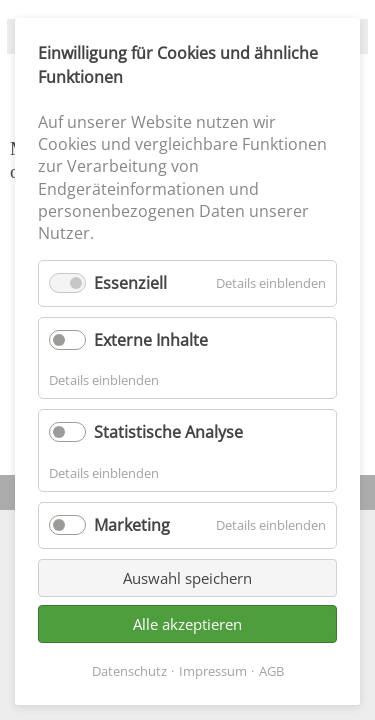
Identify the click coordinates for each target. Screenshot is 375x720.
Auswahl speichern (187, 578)
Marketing (132, 525)
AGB (271, 671)
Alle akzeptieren (187, 624)
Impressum (213, 671)
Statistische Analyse (168, 432)
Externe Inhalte (151, 340)
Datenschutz (129, 671)
